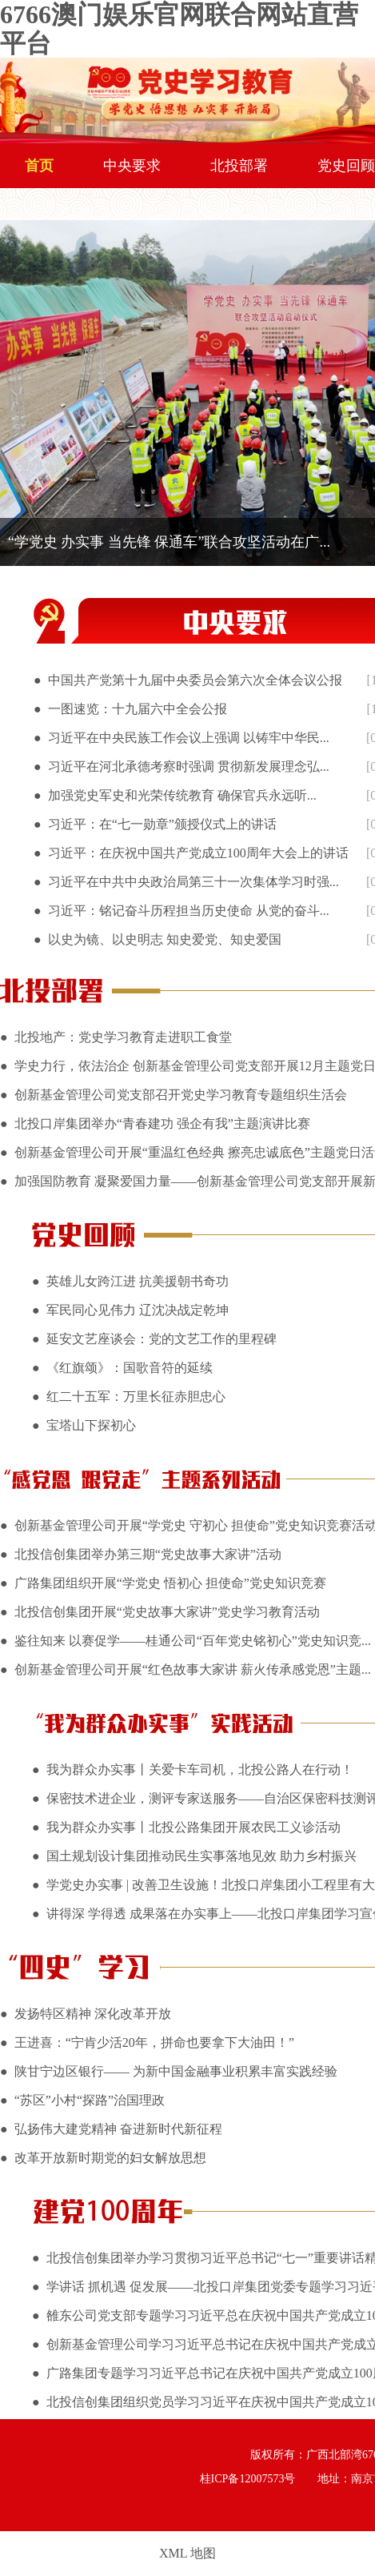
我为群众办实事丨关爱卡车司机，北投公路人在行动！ (199, 1769)
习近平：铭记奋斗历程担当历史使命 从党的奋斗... (188, 910)
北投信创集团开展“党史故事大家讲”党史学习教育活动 (167, 1612)
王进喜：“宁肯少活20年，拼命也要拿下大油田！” (154, 2042)
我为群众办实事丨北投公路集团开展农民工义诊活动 (193, 1827)
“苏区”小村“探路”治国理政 (89, 2100)
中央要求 (132, 166)
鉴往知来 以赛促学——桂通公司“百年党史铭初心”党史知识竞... (192, 1640)
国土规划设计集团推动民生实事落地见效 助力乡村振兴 (201, 1856)
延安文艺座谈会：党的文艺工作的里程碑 (161, 1339)
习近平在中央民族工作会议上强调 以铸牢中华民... (188, 737)
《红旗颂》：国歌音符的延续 (129, 1367)
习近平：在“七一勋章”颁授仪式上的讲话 (162, 824)
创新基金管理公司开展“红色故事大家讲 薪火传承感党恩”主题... (192, 1669)
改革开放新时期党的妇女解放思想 (110, 2158)
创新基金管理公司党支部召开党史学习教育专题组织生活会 (180, 1094)
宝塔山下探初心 (91, 1425)
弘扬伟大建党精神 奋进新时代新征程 (118, 2129)
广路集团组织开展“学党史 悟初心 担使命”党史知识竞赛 (170, 1583)
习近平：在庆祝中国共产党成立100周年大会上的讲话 (198, 853)
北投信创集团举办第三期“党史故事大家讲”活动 (147, 1554)
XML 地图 (187, 2553)
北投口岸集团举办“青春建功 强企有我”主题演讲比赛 (162, 1123)
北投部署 (239, 166)
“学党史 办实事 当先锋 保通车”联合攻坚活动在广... (169, 542)
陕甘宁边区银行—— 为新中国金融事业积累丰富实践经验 (175, 2071)
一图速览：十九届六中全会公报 (137, 709)
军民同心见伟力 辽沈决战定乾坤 (137, 1310)
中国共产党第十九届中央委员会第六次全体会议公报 (195, 680)
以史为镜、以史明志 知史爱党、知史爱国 (164, 939)
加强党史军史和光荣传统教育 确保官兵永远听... (182, 795)
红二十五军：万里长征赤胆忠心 (135, 1396)
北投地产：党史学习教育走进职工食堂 (123, 1037)
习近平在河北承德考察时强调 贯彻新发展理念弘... (188, 766)
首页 (39, 166)
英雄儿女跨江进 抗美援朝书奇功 (137, 1281)
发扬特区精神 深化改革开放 (92, 2013)
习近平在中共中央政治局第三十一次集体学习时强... (193, 882)
